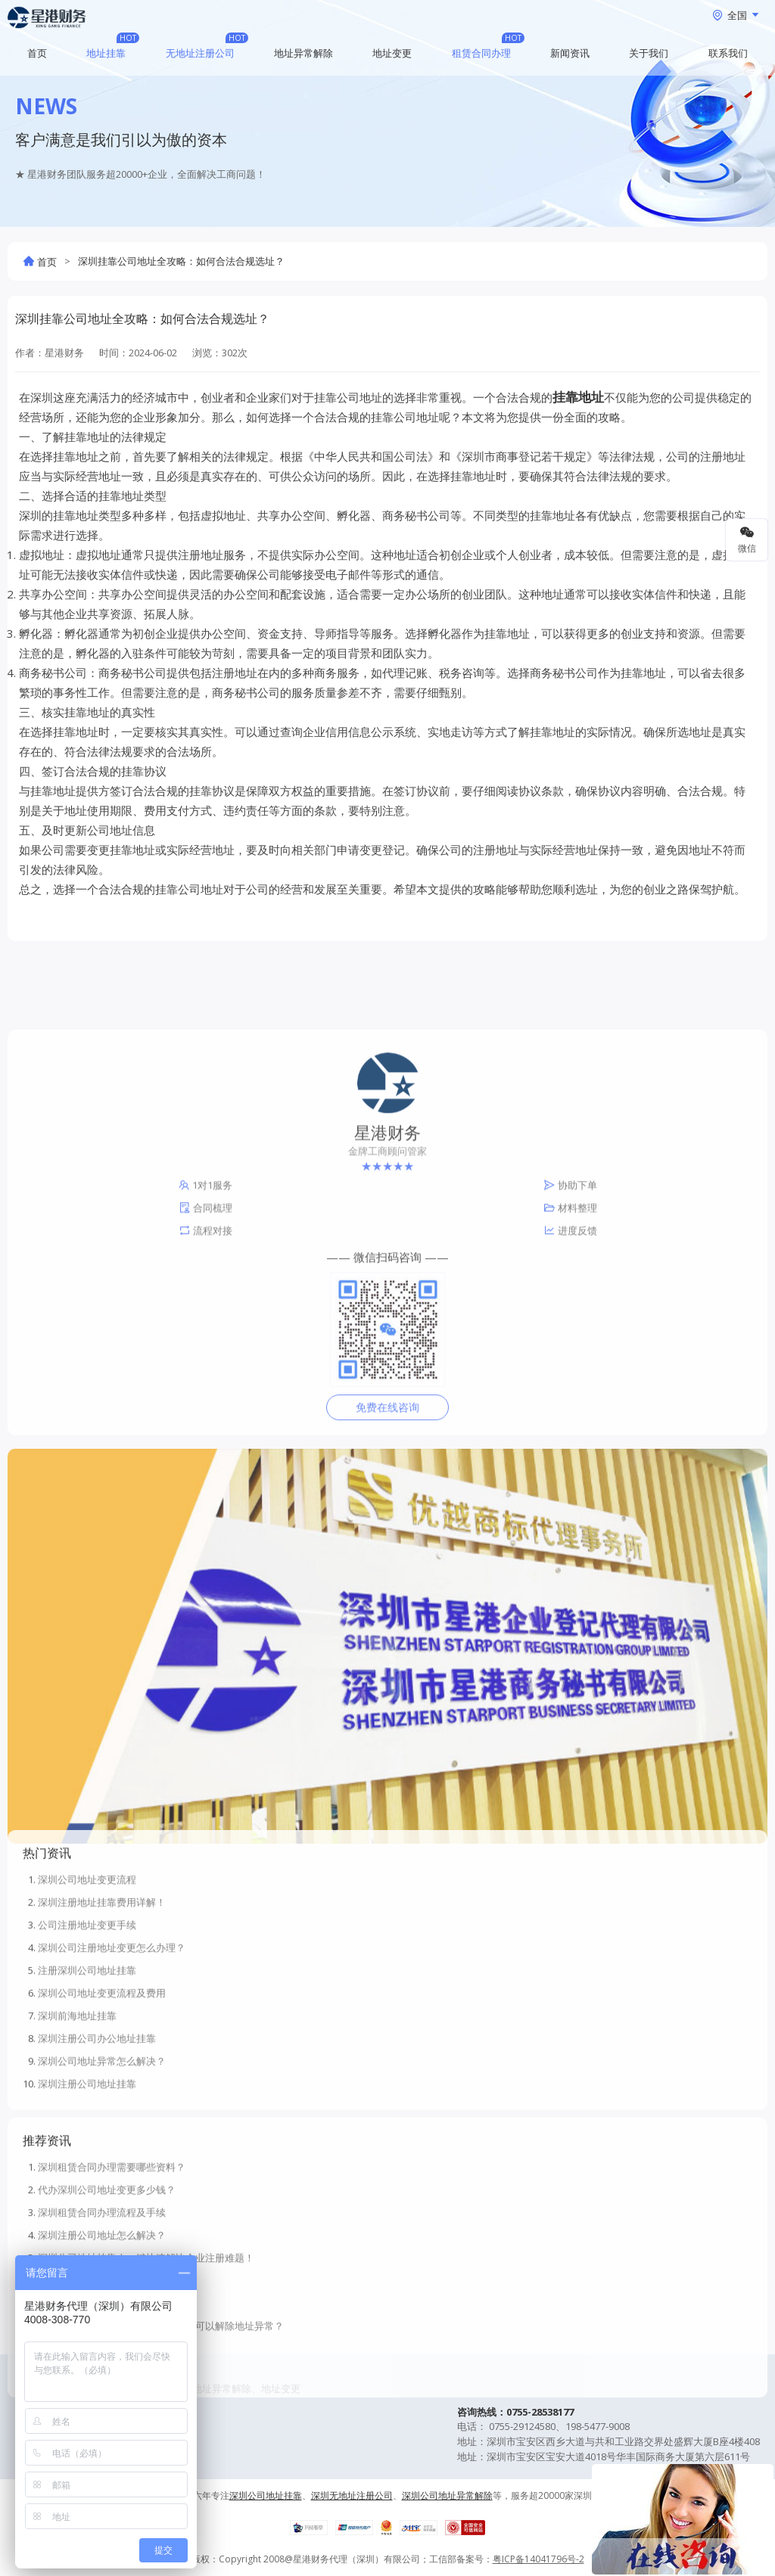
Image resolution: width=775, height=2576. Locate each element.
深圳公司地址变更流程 (87, 2015)
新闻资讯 (570, 53)
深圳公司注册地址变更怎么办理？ (111, 2083)
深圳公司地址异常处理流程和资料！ (116, 2507)
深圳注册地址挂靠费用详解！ (102, 2038)
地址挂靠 (106, 53)
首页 (37, 53)
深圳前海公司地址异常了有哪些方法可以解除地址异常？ (161, 2462)
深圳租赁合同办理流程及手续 (102, 2348)
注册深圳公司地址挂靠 (87, 2106)
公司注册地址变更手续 (87, 2061)
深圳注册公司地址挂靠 (87, 2219)
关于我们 (648, 53)
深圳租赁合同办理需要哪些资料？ (111, 2303)
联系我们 (728, 53)
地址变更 (392, 53)
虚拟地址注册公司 (77, 2484)
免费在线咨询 (387, 1603)
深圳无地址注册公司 (82, 2416)
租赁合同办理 (481, 53)
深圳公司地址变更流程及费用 (102, 2129)
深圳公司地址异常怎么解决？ (102, 2197)
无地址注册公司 (200, 53)
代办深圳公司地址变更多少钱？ (107, 2325)
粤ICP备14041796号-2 (538, 2559)
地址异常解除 (303, 53)
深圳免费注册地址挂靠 (87, 2439)
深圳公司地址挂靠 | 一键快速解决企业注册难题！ (146, 2393)
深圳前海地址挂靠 (77, 2151)
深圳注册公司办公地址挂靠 (97, 2174)
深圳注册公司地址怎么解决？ (102, 2371)
